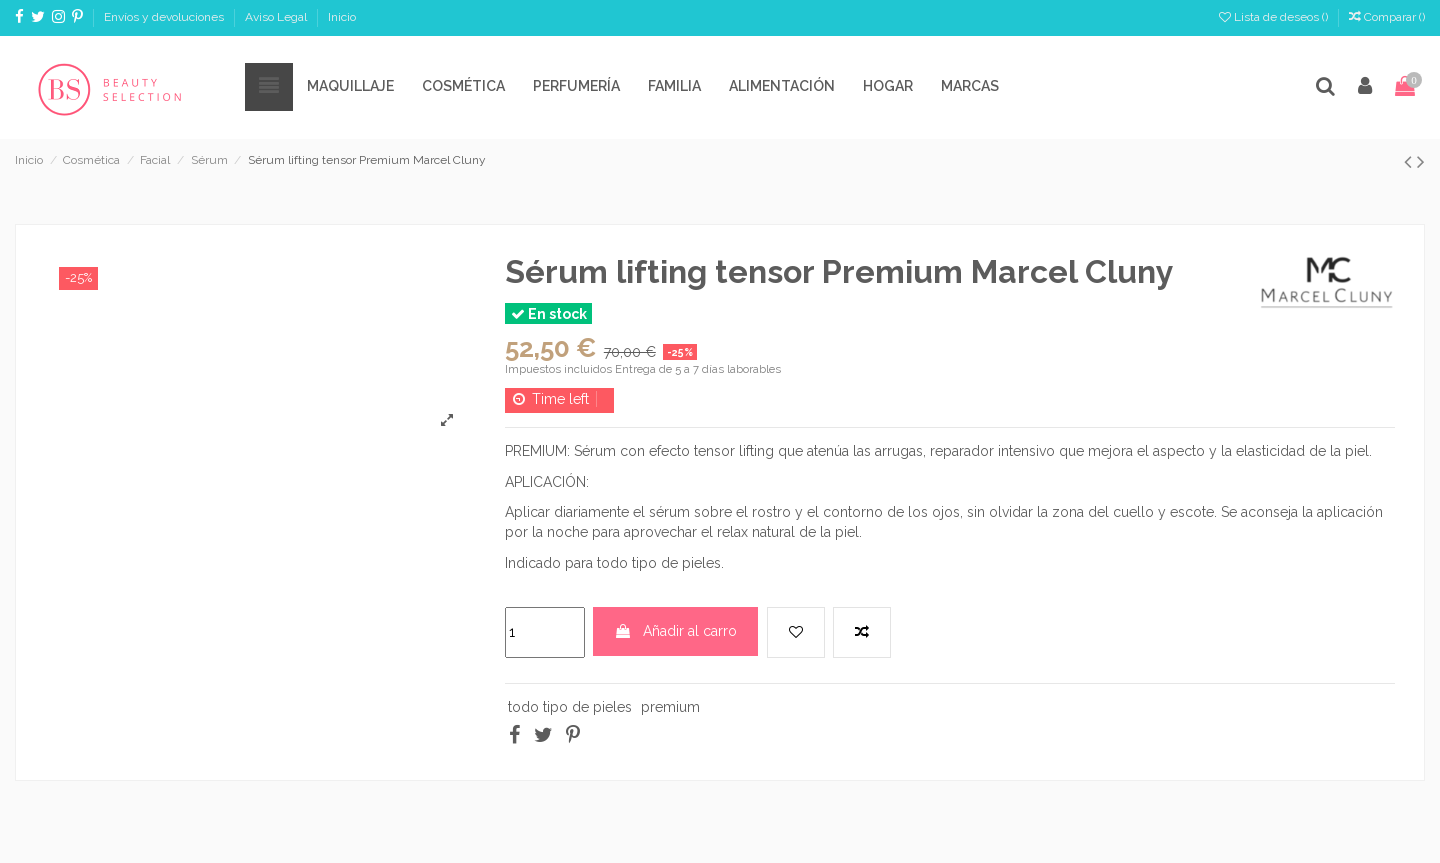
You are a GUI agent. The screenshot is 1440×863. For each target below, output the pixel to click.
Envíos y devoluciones (165, 17)
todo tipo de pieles (570, 707)
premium (670, 707)
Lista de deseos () (1275, 17)
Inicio (342, 17)
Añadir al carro (675, 631)
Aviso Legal (277, 17)
